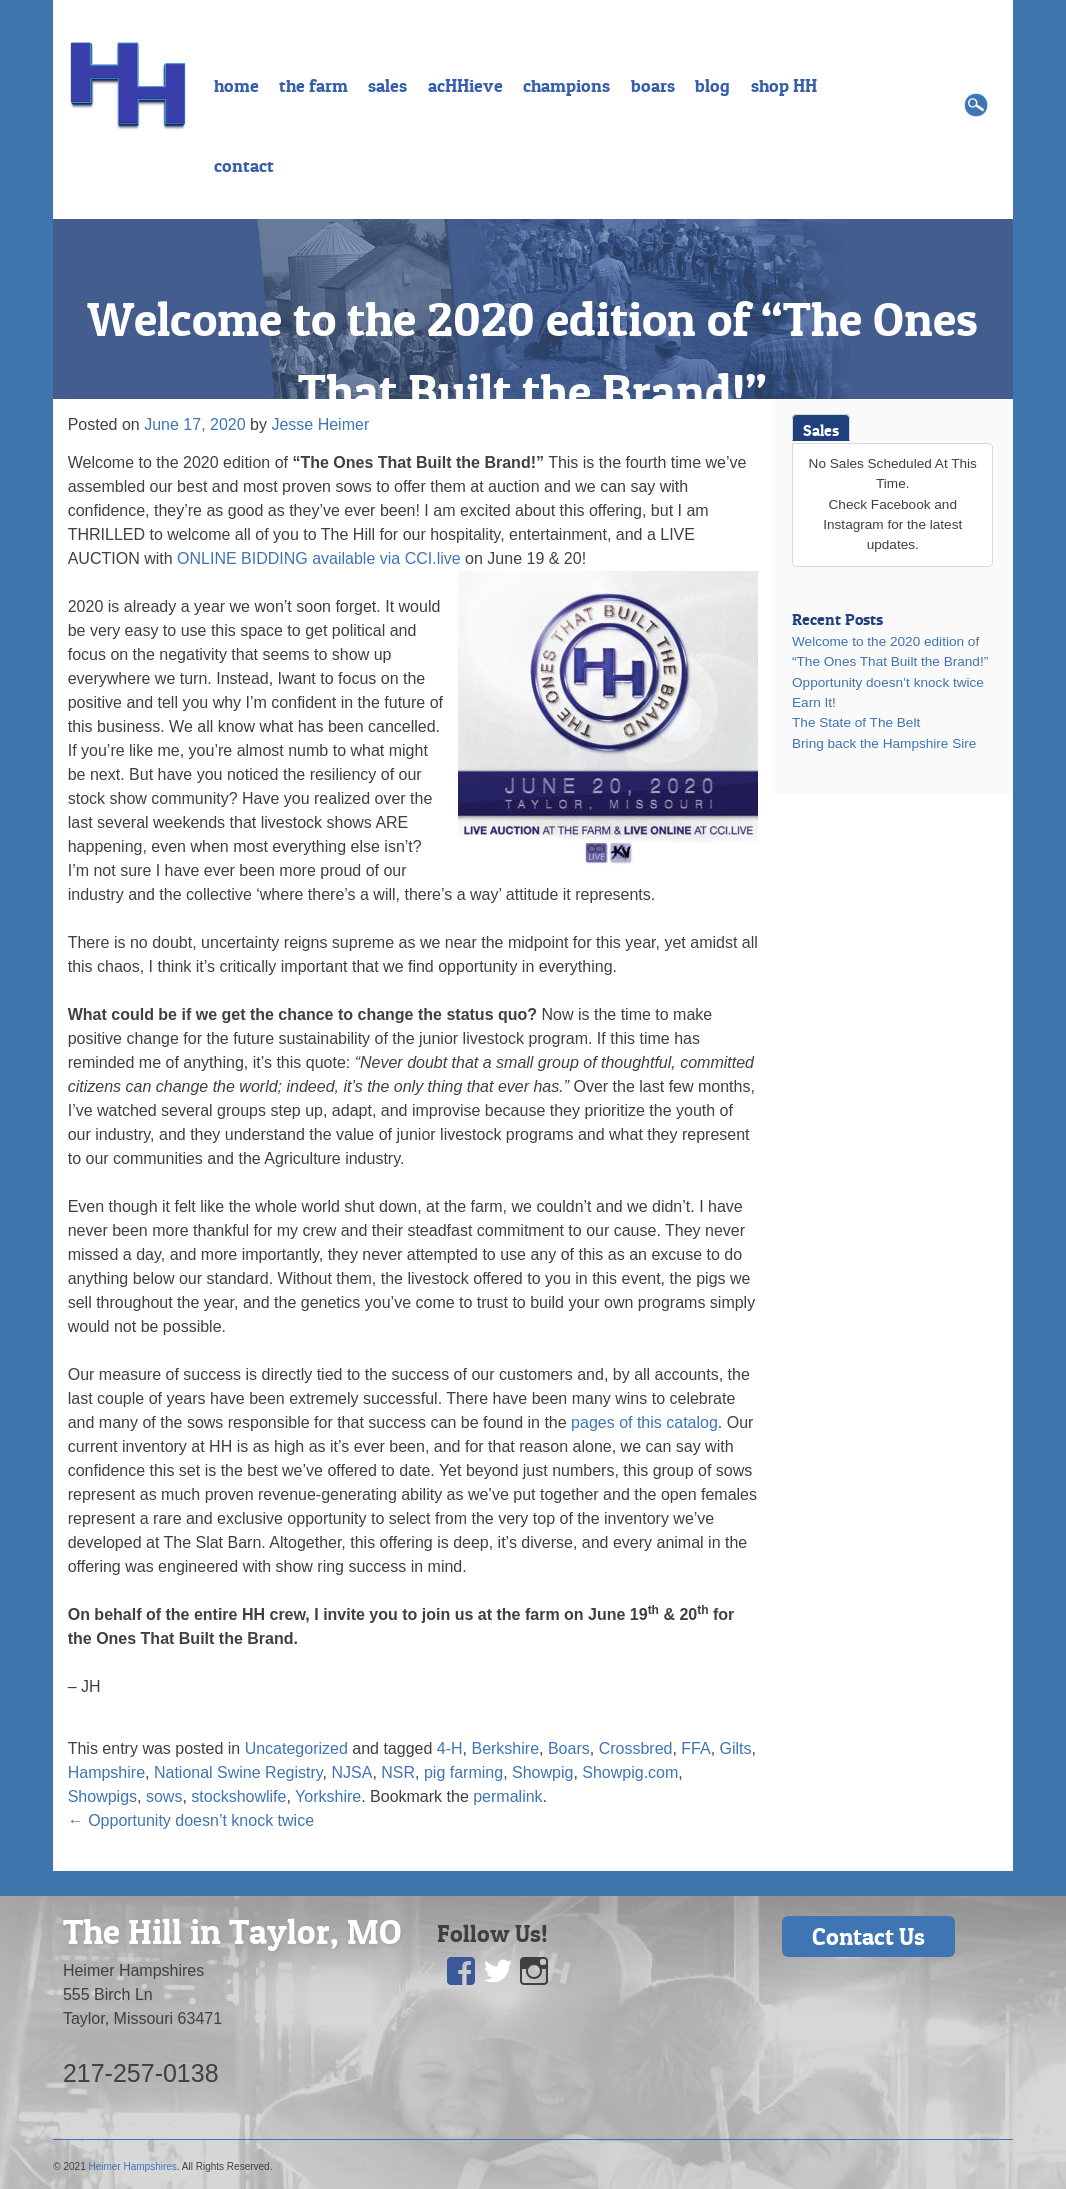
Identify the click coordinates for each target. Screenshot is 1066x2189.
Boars (569, 1748)
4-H (450, 1748)
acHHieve (465, 86)
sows (164, 1796)
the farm (313, 86)
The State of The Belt (856, 722)
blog (712, 86)
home (236, 86)
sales (387, 86)
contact (244, 166)
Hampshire (106, 1772)
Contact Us (868, 1936)
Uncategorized (296, 1748)
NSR (398, 1772)
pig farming (463, 1772)
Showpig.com (630, 1772)
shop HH (784, 86)
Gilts (736, 1748)
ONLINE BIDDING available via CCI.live (319, 558)
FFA (695, 1748)
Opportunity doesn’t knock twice (191, 1820)
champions (566, 86)
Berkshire (505, 1748)
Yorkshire (328, 1796)
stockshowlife (238, 1796)
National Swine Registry (238, 1772)
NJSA (352, 1772)
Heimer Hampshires (132, 2166)
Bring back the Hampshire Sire (884, 743)
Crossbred (636, 1748)
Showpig (542, 1772)
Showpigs (102, 1796)
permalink (507, 1796)
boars (653, 86)
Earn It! (814, 702)
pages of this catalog (644, 1422)
